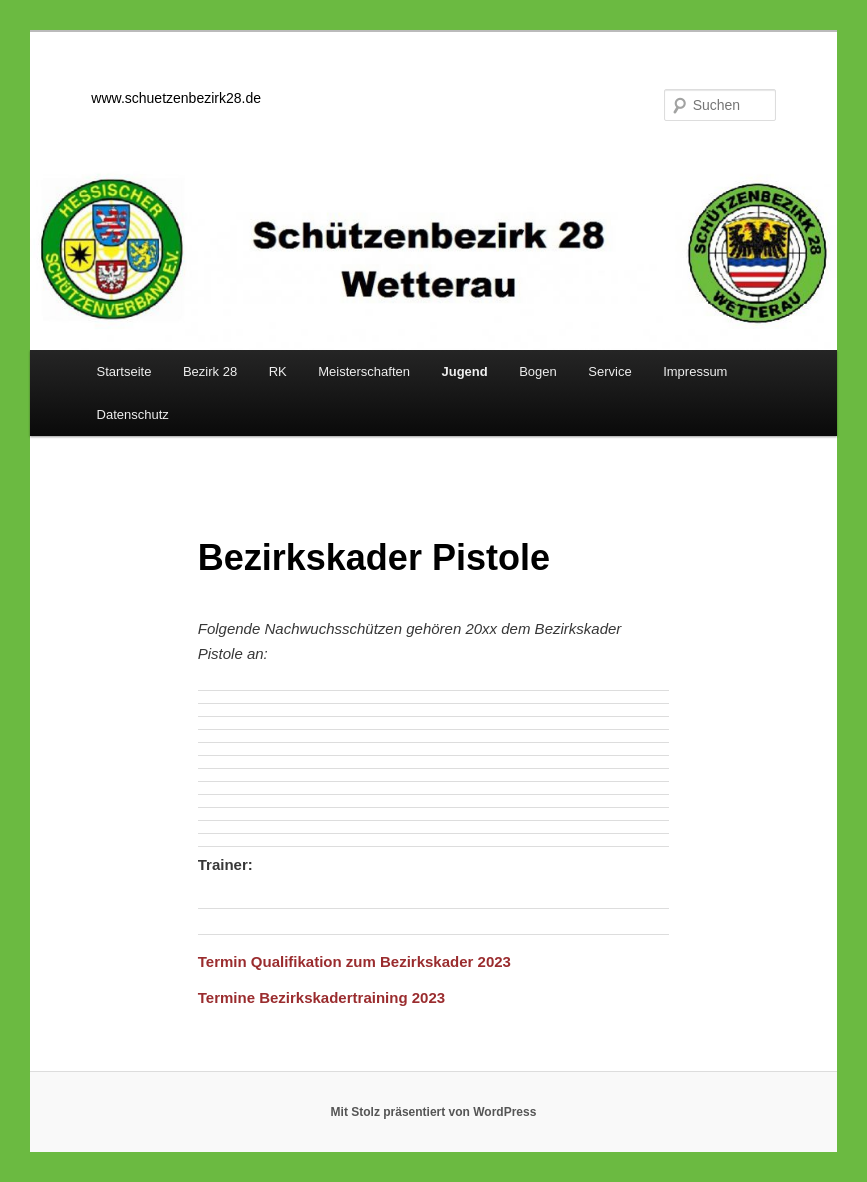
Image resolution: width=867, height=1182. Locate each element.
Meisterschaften (364, 371)
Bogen (538, 371)
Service (609, 371)
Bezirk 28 (210, 371)
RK (278, 371)
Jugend (464, 371)
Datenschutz (133, 414)
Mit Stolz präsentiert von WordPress (434, 1112)
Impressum (695, 371)
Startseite (124, 371)
